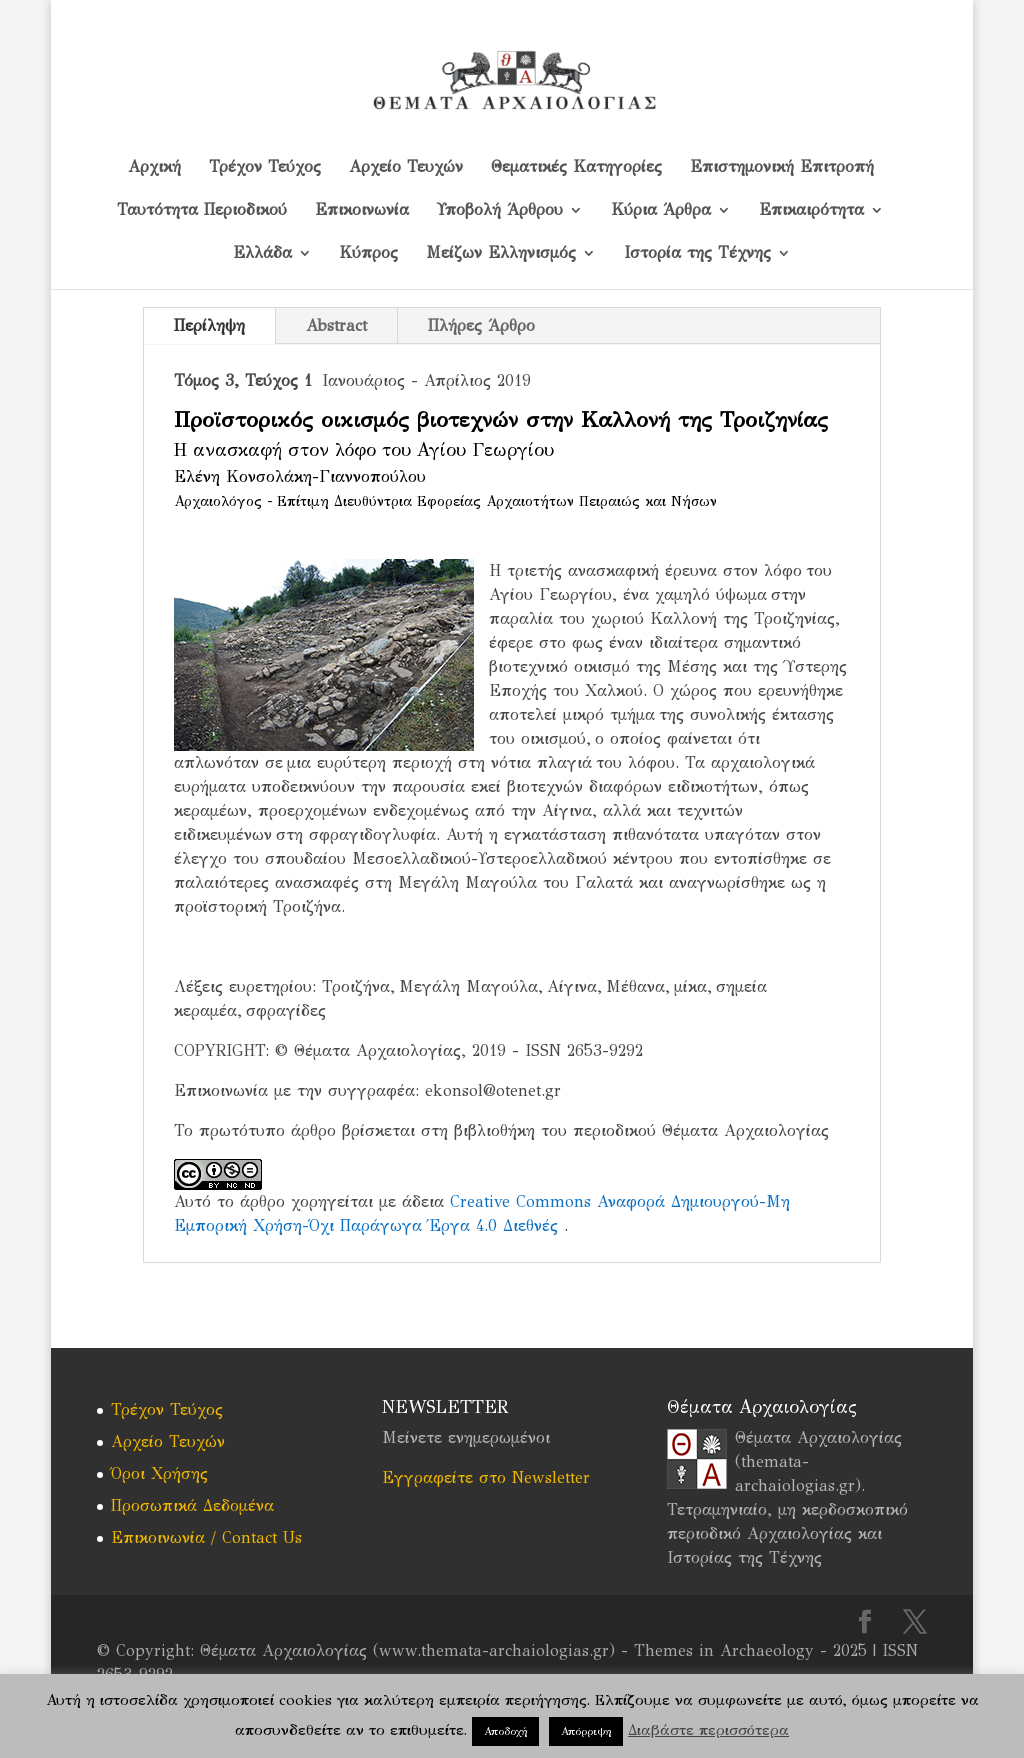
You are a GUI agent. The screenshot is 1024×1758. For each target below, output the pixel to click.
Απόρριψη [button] (586, 1731)
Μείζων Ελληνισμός (501, 254)
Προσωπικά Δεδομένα (192, 1505)
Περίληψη (209, 325)
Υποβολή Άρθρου (500, 211)
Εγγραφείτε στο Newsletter (486, 1477)
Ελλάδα (262, 254)
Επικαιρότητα (811, 211)
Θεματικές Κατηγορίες (576, 168)
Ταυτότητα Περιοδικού (202, 211)
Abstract (336, 325)
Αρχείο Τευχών (406, 168)
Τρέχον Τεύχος (265, 168)
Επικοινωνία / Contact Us (206, 1537)
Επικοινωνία (362, 211)
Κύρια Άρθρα (661, 211)
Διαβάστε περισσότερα (708, 1730)
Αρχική (154, 168)
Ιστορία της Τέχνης (697, 254)
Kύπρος (369, 254)
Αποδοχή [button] (505, 1731)
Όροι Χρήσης (159, 1473)
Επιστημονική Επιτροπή (782, 168)
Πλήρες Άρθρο (481, 325)
